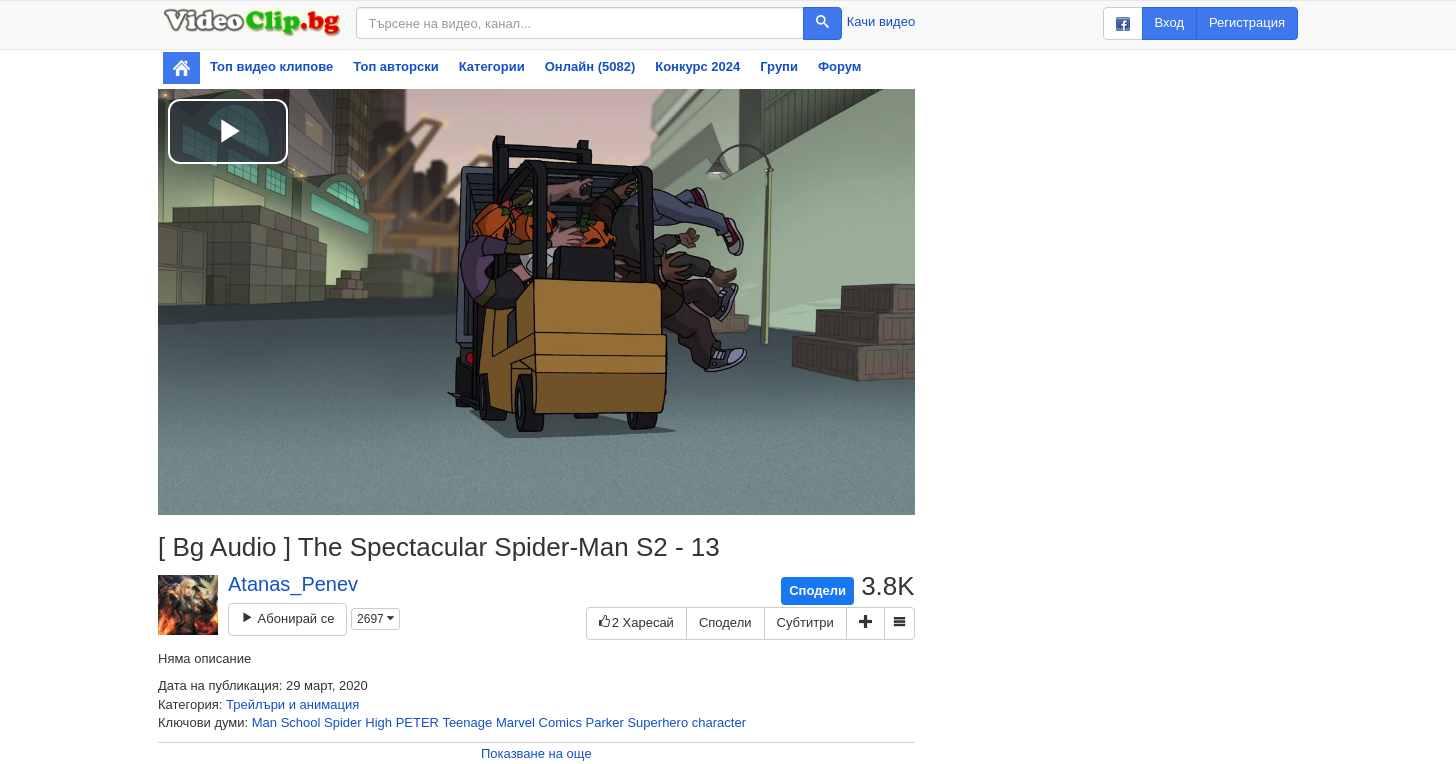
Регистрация (1247, 22)
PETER (417, 722)
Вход (1169, 22)
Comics (560, 722)
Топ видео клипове (271, 66)
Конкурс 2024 (697, 66)
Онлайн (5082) (590, 66)
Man (264, 722)
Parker (605, 722)
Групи (779, 66)
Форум (839, 66)
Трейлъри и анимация (292, 704)
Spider (343, 722)
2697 (375, 619)
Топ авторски (395, 66)
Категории (492, 66)
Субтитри (805, 622)
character (719, 722)
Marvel (515, 722)
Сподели (817, 590)
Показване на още (536, 753)
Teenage (467, 722)
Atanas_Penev (293, 584)
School (301, 722)
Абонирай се (287, 618)
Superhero (657, 722)
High (378, 722)
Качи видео (881, 21)
